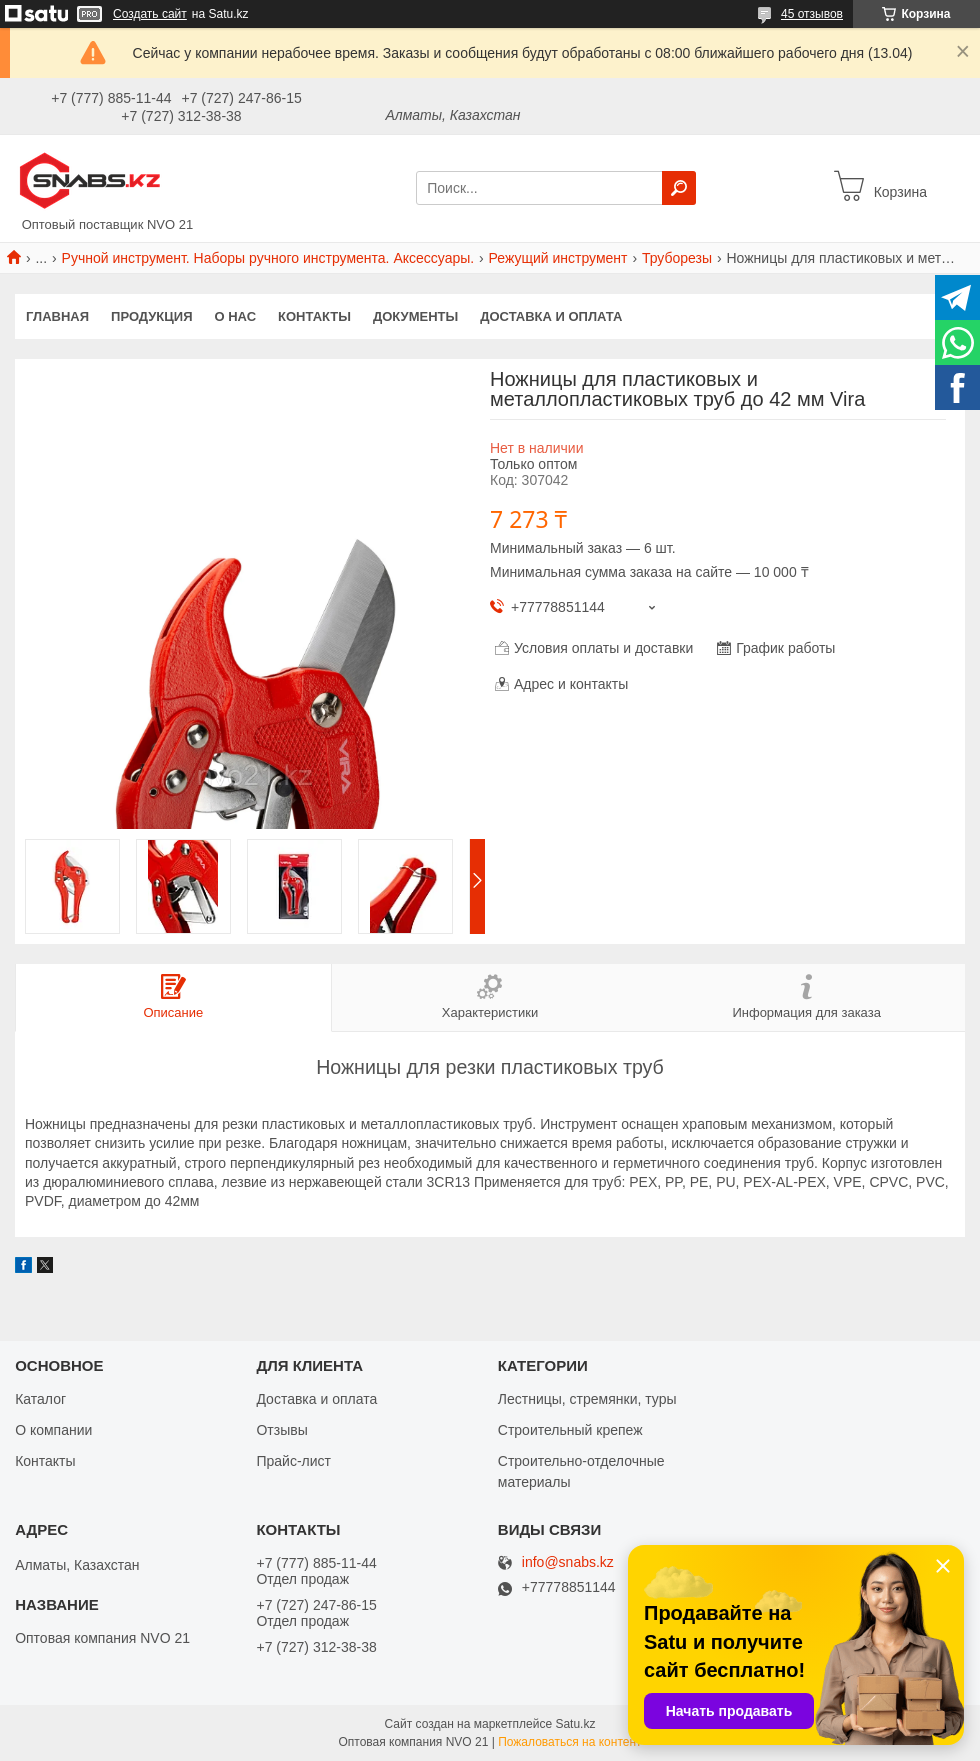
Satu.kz (575, 1724)
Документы (415, 316)
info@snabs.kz (568, 1562)
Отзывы (281, 1430)
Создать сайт (150, 14)
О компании (53, 1430)
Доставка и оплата (551, 316)
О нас (236, 316)
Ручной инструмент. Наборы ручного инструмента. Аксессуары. (268, 258)
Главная (57, 316)
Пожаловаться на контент (569, 1742)
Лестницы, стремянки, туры (587, 1399)
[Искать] (679, 188)
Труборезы (677, 258)
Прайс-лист (293, 1461)
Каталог (40, 1399)
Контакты (314, 316)
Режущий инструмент (558, 258)
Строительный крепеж (570, 1430)
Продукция (151, 316)
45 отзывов (812, 14)
